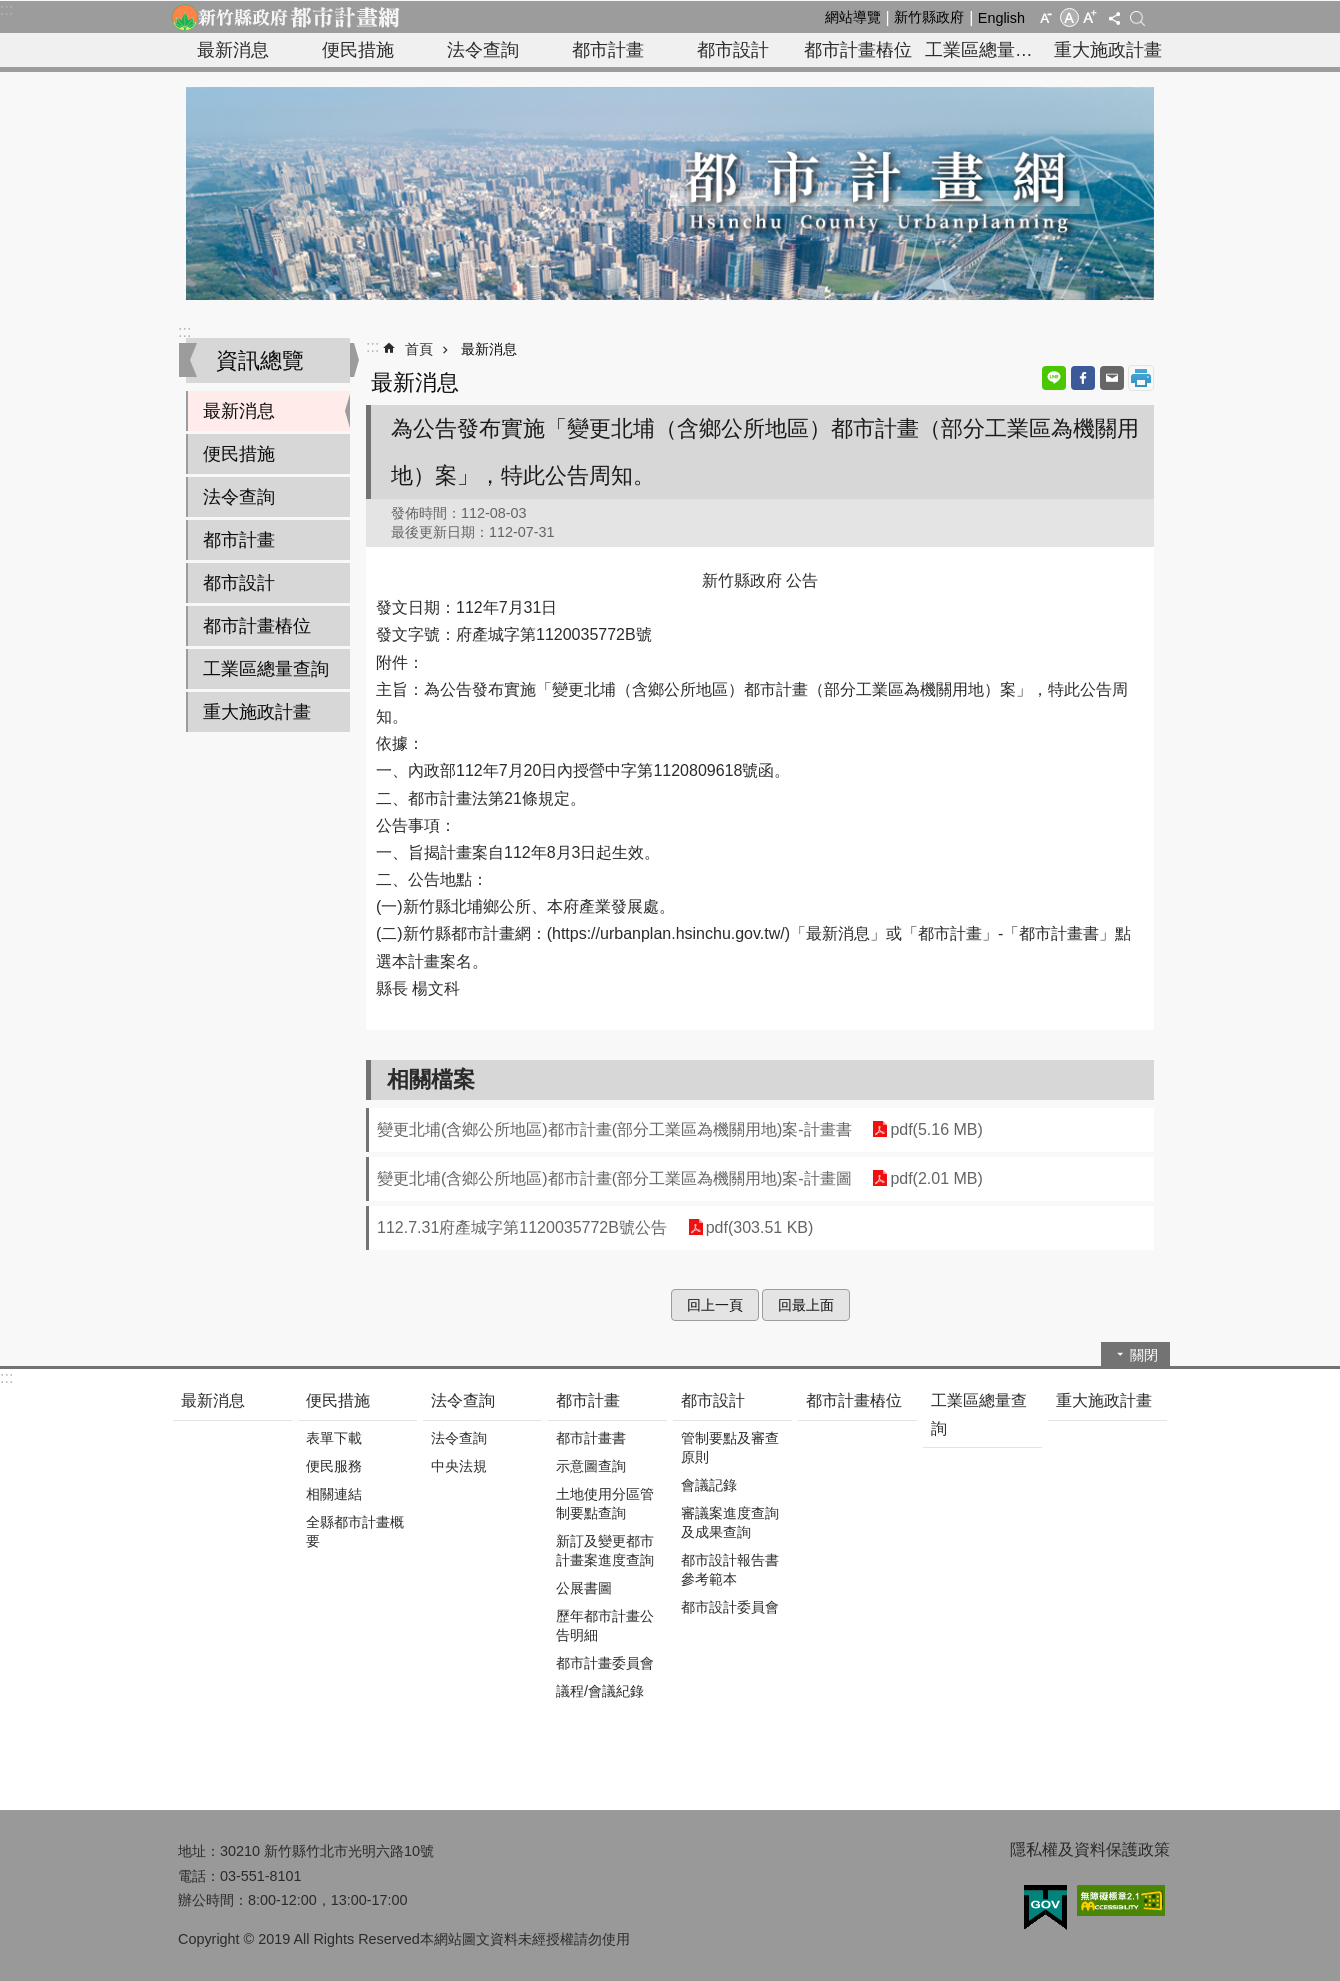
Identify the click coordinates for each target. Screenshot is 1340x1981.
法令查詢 (483, 50)
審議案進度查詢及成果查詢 (730, 1522)
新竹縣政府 (929, 17)
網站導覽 (853, 17)
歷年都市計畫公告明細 (605, 1625)
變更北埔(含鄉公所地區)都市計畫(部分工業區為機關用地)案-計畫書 (614, 1129)
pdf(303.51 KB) (759, 1227)
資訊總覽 (260, 360)
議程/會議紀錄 (600, 1691)
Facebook (1083, 378)
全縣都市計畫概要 (355, 1531)
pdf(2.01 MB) (936, 1178)
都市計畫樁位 (858, 50)
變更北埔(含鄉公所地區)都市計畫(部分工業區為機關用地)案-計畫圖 (614, 1178)
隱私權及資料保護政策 (1090, 1849)
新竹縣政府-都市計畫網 (285, 17)
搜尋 (1137, 18)
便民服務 (334, 1466)
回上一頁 (715, 1305)
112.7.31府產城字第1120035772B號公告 (522, 1227)
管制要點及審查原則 (730, 1447)
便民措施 (358, 50)
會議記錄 (709, 1485)
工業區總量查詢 (985, 50)
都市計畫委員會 (605, 1663)
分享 (1114, 18)
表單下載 (334, 1438)
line (1054, 378)
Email (1112, 378)
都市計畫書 (591, 1438)
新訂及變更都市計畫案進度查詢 (605, 1550)
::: (6, 9)
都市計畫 (608, 50)
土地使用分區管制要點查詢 (605, 1503)
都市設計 (733, 50)
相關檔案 (431, 1079)
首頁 (419, 349)
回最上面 (806, 1305)
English (1001, 18)
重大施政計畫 (1108, 50)
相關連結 (334, 1494)
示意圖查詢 (591, 1466)
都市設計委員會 (730, 1607)
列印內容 (1141, 378)
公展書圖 (584, 1588)
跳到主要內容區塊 (10, 10)
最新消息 (233, 50)
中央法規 (459, 1466)
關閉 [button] (1144, 1355)
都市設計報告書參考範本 (730, 1569)
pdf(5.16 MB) (936, 1129)
